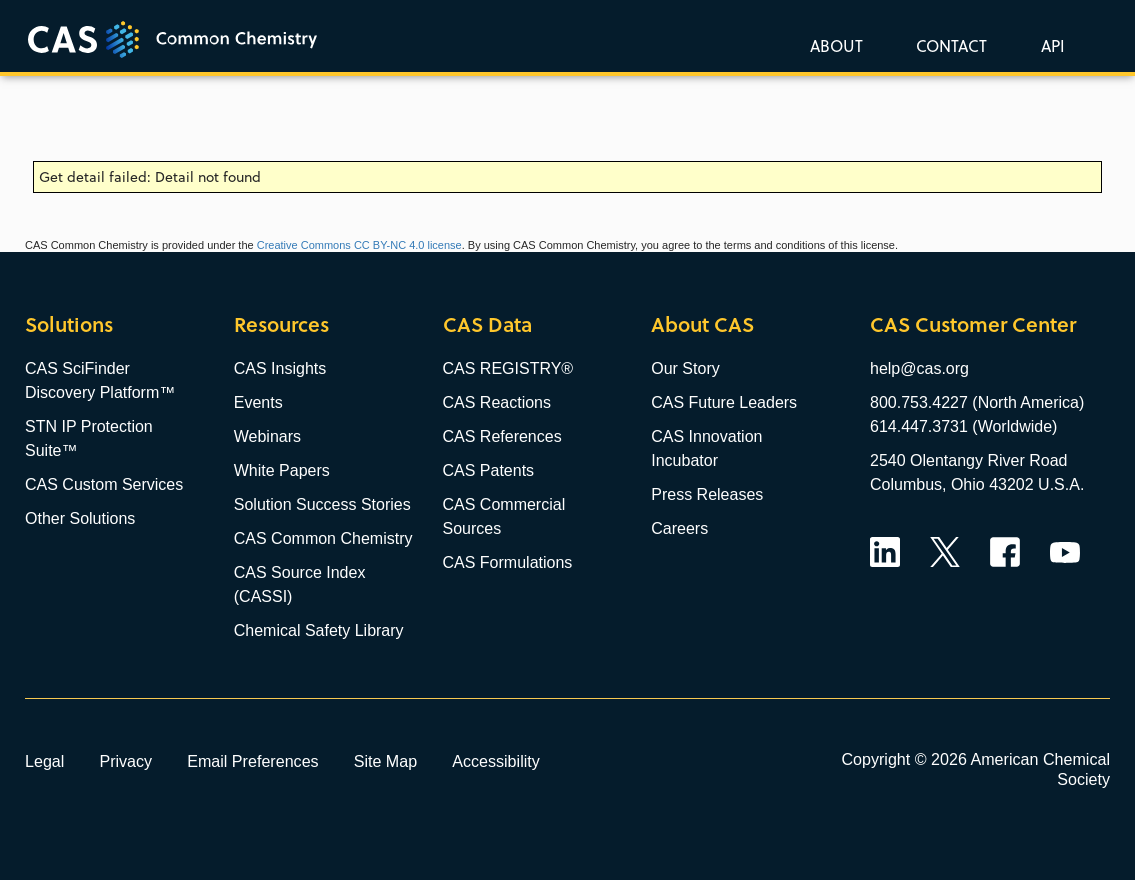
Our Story (685, 368)
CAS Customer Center (973, 324)
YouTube (1065, 552)
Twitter (945, 552)
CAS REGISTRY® (508, 368)
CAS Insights (280, 368)
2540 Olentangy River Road (968, 460)
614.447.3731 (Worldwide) (963, 426)
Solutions (69, 324)
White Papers (282, 470)
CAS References (502, 436)
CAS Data (487, 324)
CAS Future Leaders (724, 402)
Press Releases (707, 494)
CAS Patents (489, 470)
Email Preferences (253, 761)
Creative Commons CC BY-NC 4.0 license (359, 245)
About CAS (702, 324)
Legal (44, 761)
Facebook (1005, 552)
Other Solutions (80, 518)
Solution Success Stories (322, 504)
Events (258, 402)
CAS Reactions (497, 402)
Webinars (267, 436)
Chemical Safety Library (319, 630)
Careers (679, 528)
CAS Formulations (508, 562)
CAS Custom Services (104, 484)
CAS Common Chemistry (323, 538)
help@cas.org (919, 368)
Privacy (125, 761)
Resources (281, 324)
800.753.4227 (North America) (977, 402)
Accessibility (496, 761)
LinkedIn (885, 552)
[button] (1049, 45)
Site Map (386, 761)
